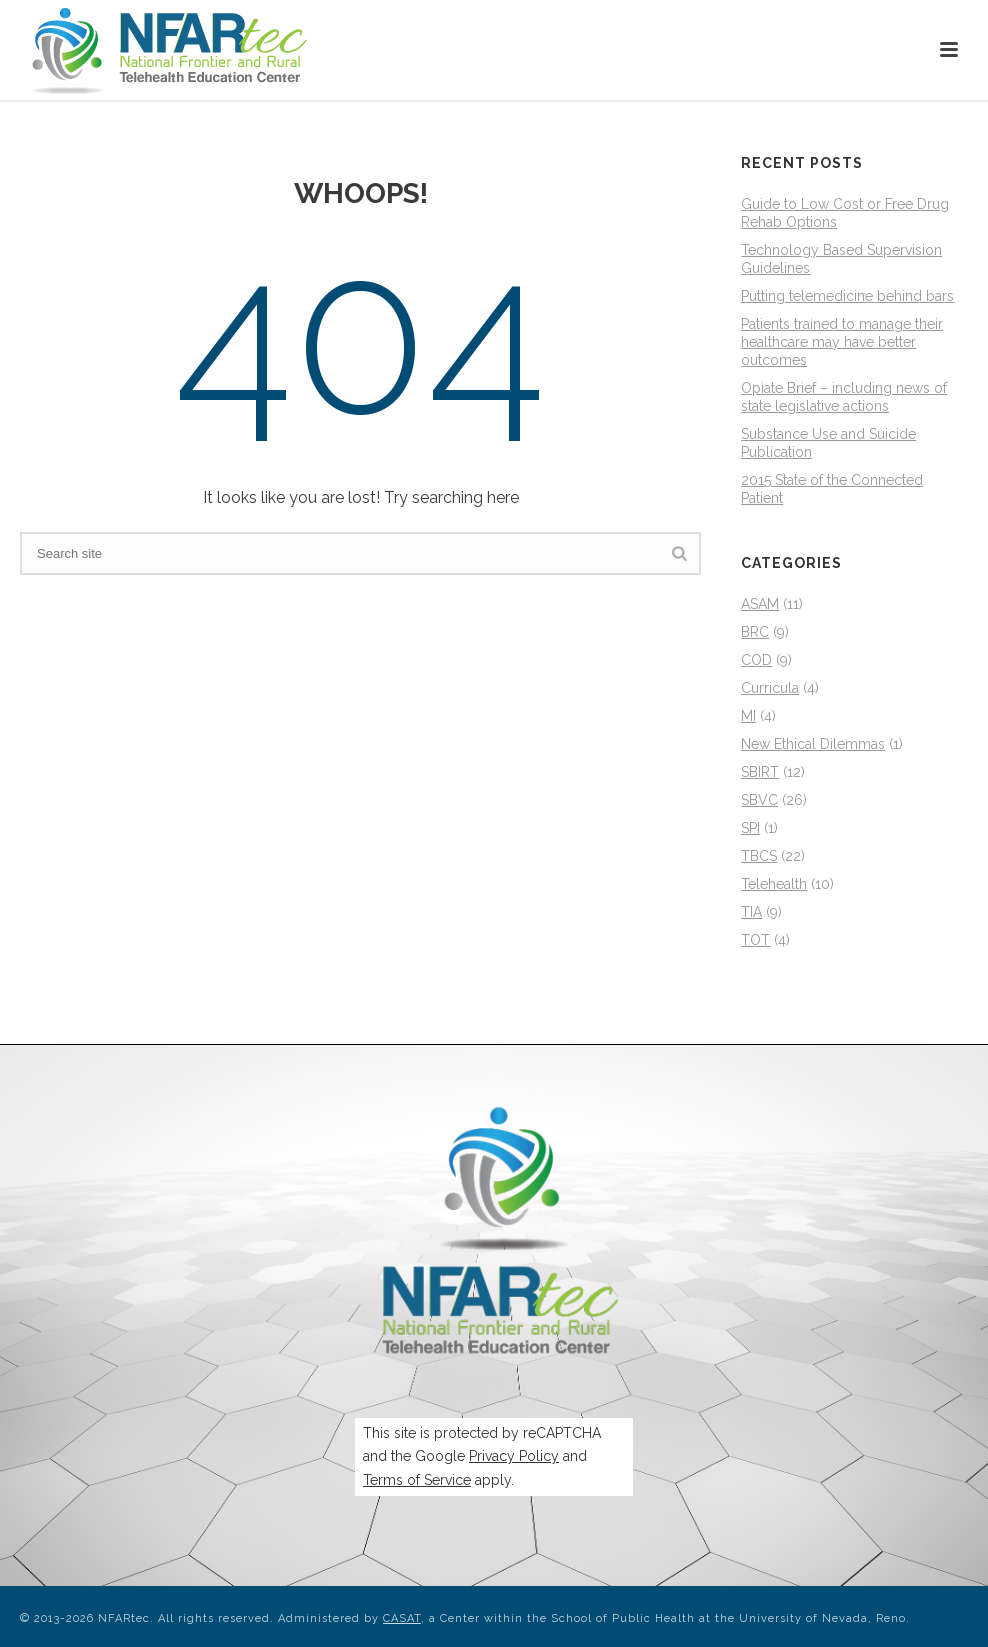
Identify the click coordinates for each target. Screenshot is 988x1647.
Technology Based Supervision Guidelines (841, 259)
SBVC (759, 800)
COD (756, 660)
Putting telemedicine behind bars (847, 296)
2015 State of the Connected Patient (832, 489)
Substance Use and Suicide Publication (828, 443)
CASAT (402, 1618)
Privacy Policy (514, 1456)
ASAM (760, 604)
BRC (755, 632)
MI (748, 716)
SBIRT (760, 772)
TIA (751, 912)
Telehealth (774, 884)
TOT (755, 940)
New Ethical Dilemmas (813, 744)
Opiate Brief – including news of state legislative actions (844, 397)
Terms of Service (417, 1480)
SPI (750, 828)
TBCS (759, 856)
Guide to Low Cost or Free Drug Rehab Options (845, 213)
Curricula (770, 688)
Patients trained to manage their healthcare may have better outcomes (842, 342)
